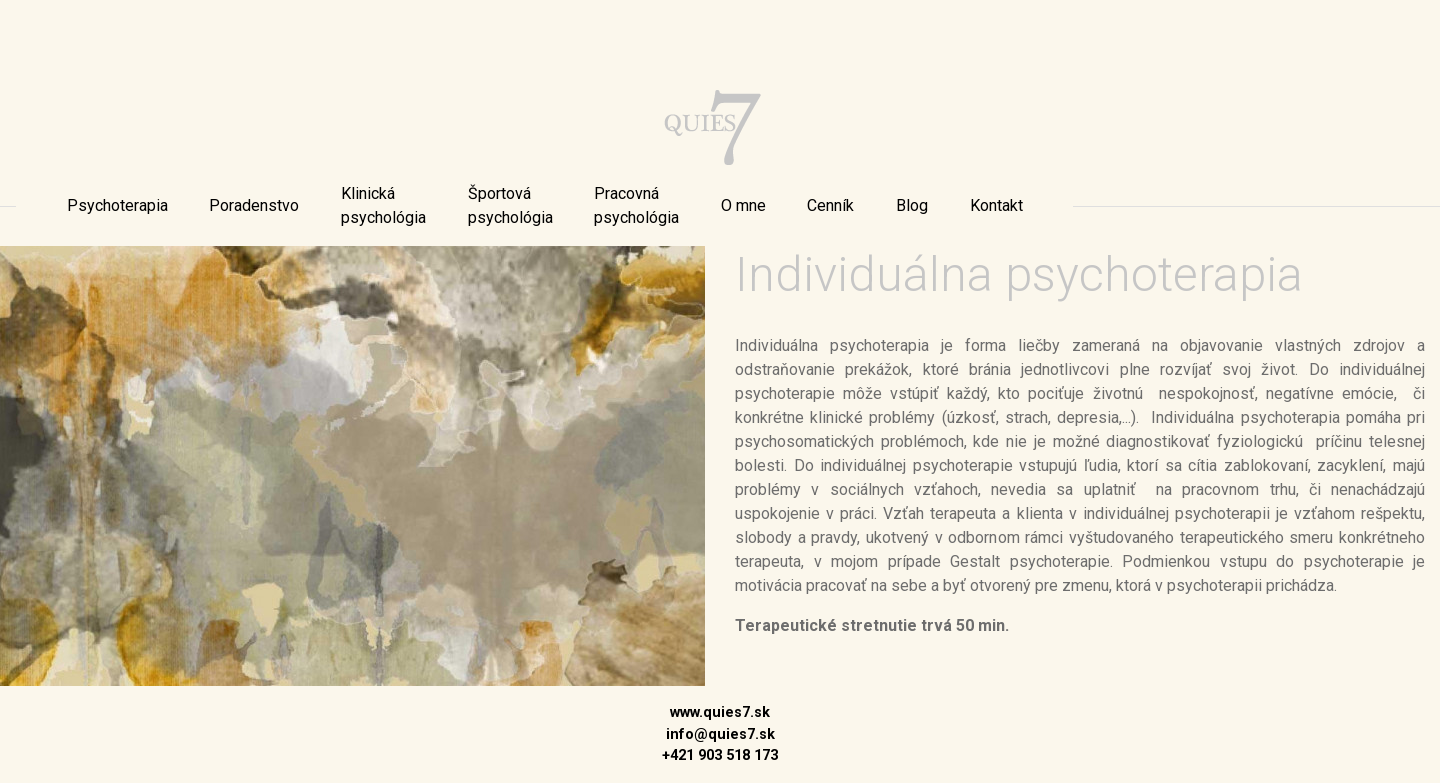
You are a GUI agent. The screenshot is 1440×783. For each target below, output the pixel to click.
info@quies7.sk (720, 734)
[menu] (117, 206)
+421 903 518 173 (720, 755)
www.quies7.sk (720, 712)
